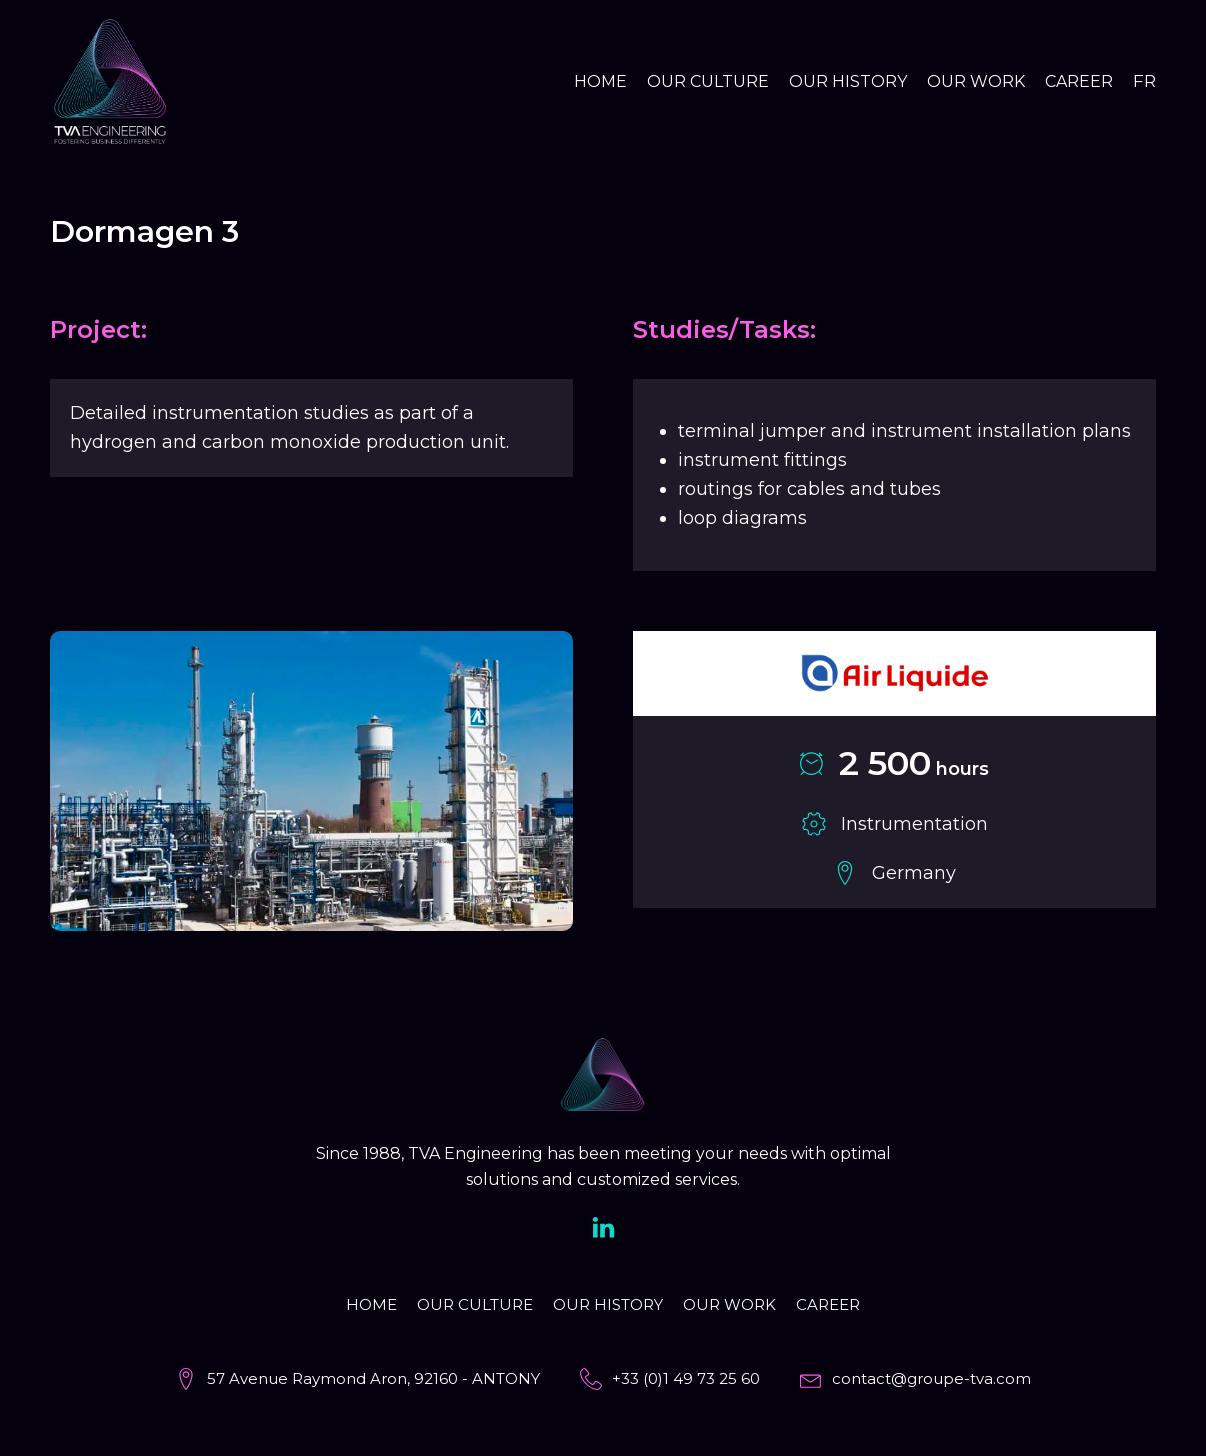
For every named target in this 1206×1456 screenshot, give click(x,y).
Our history (848, 81)
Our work (976, 81)
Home (600, 81)
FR (1144, 81)
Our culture (708, 81)
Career (1079, 81)
